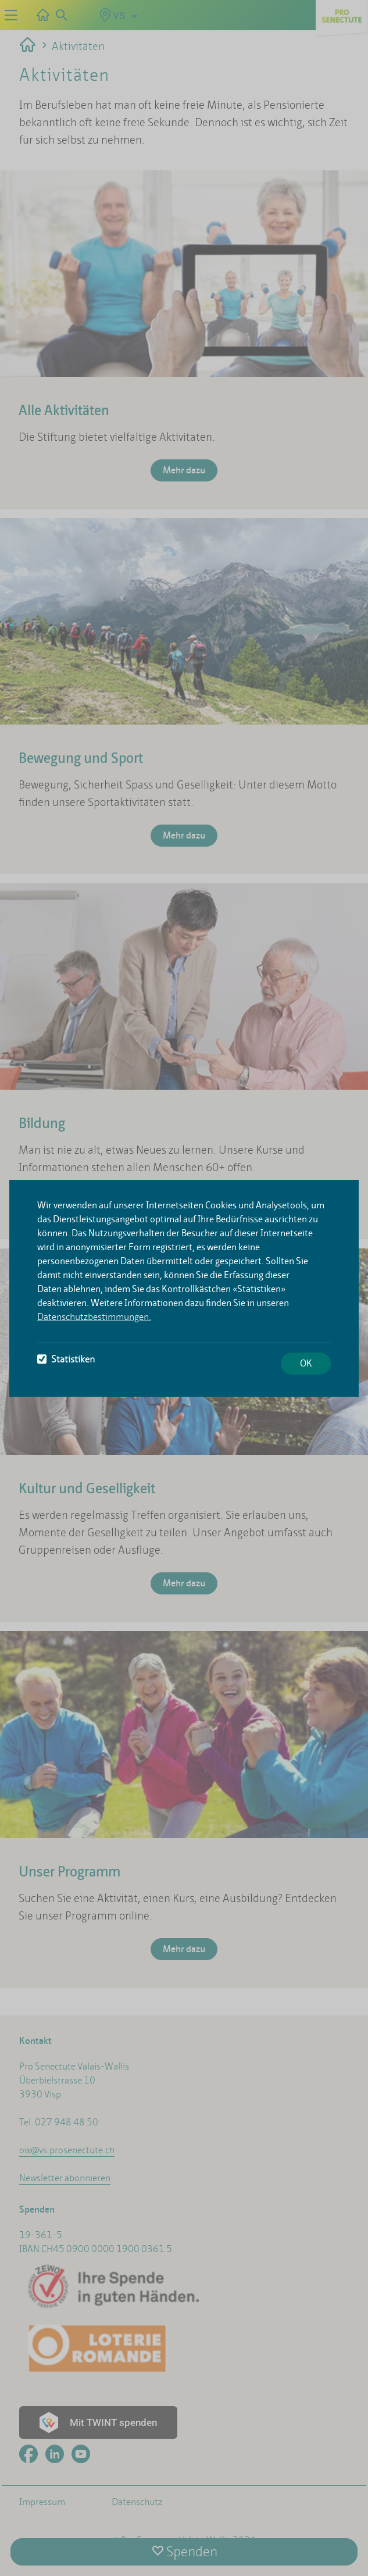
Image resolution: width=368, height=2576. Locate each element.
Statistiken (66, 1359)
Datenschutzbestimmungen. (94, 1317)
